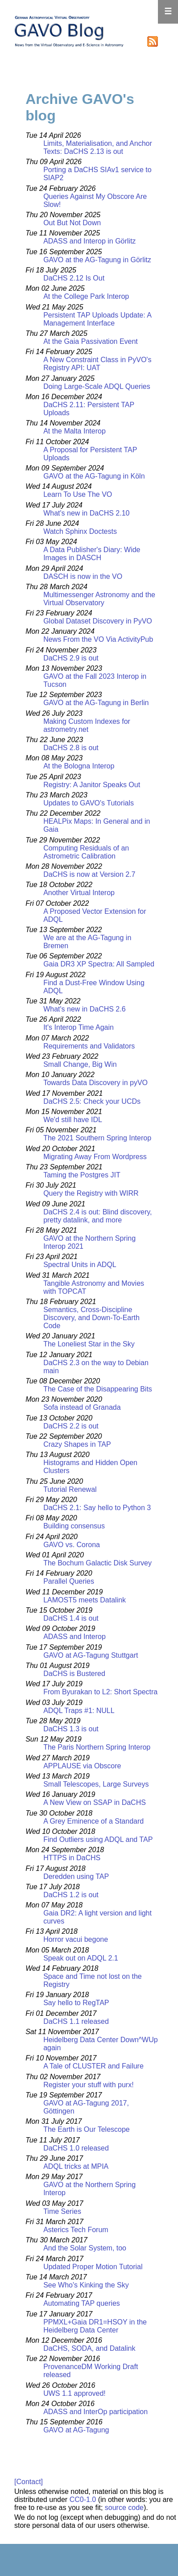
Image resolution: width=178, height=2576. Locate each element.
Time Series (62, 2211)
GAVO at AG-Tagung (76, 2430)
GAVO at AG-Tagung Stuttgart (90, 1655)
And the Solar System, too (84, 2248)
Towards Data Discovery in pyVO (95, 1082)
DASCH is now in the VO (82, 576)
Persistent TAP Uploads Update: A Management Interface (97, 319)
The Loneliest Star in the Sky (89, 1344)
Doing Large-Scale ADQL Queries (96, 386)
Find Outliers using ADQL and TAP (98, 1839)
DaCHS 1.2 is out (71, 1895)
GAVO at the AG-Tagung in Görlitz (97, 260)
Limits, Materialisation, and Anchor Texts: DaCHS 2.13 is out (97, 147)
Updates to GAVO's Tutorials (88, 803)
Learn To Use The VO (77, 494)
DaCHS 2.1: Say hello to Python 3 (97, 1507)
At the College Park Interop (86, 296)
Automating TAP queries (81, 2303)
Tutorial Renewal (69, 1489)
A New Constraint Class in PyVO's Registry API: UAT (97, 364)
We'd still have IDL (72, 1119)
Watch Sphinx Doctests (80, 531)
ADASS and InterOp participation (95, 2411)
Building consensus (74, 1526)
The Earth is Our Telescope (86, 2129)
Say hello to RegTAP (76, 2002)
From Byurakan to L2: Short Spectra (100, 1692)
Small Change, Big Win (80, 1064)
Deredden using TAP (76, 1876)
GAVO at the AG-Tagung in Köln (94, 476)
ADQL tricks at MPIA (75, 2166)
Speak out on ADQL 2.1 (80, 1958)
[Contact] (28, 2481)
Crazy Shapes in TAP (77, 1444)
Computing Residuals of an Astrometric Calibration (86, 852)
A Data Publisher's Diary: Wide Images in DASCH (91, 553)
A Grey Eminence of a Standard (93, 1821)
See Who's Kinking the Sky (86, 2285)
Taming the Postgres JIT (81, 1175)
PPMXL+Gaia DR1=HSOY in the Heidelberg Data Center (95, 2326)
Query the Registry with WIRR (90, 1193)
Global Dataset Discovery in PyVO (97, 621)
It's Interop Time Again (78, 1027)
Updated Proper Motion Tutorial (92, 2267)
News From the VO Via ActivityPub (98, 639)
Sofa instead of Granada (81, 1407)
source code (124, 2507)
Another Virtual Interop (79, 892)
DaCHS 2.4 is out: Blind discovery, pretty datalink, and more (97, 1216)
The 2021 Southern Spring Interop (97, 1138)
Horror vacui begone (75, 1939)
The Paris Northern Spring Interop (96, 1747)
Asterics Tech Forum (75, 2229)
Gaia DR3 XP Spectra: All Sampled (98, 964)
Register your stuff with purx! (88, 2085)
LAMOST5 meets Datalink (84, 1600)
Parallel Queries (68, 1581)
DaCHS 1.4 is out (71, 1618)
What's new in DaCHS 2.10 (86, 513)
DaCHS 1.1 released (76, 2021)
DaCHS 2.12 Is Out (73, 278)
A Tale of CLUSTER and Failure (93, 2066)
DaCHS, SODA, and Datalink (89, 2348)
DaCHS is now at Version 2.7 (89, 874)
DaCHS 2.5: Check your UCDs (92, 1101)
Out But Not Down (72, 223)
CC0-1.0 (83, 2499)
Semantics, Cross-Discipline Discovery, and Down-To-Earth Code (91, 1317)
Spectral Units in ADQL (79, 1264)
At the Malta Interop (74, 431)
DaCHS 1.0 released (76, 2148)
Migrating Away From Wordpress (94, 1156)
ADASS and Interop (74, 1636)
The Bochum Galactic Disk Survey (97, 1563)
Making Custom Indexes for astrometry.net (86, 725)
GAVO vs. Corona (71, 1544)
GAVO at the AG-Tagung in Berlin (96, 702)
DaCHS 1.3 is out (71, 1729)
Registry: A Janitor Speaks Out (91, 784)
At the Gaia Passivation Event (90, 341)
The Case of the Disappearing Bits (97, 1389)
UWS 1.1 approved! (74, 2393)
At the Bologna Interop (78, 766)
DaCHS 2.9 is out (71, 658)
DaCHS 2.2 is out (71, 1426)
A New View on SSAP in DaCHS (94, 1802)
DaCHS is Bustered (74, 1673)
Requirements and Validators (89, 1046)
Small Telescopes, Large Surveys (96, 1784)
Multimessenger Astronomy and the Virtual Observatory (99, 599)
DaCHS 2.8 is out (71, 747)
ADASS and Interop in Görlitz (89, 241)
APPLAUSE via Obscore (82, 1766)
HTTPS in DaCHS (71, 1858)
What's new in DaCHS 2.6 (84, 1009)
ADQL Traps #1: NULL (78, 1710)
